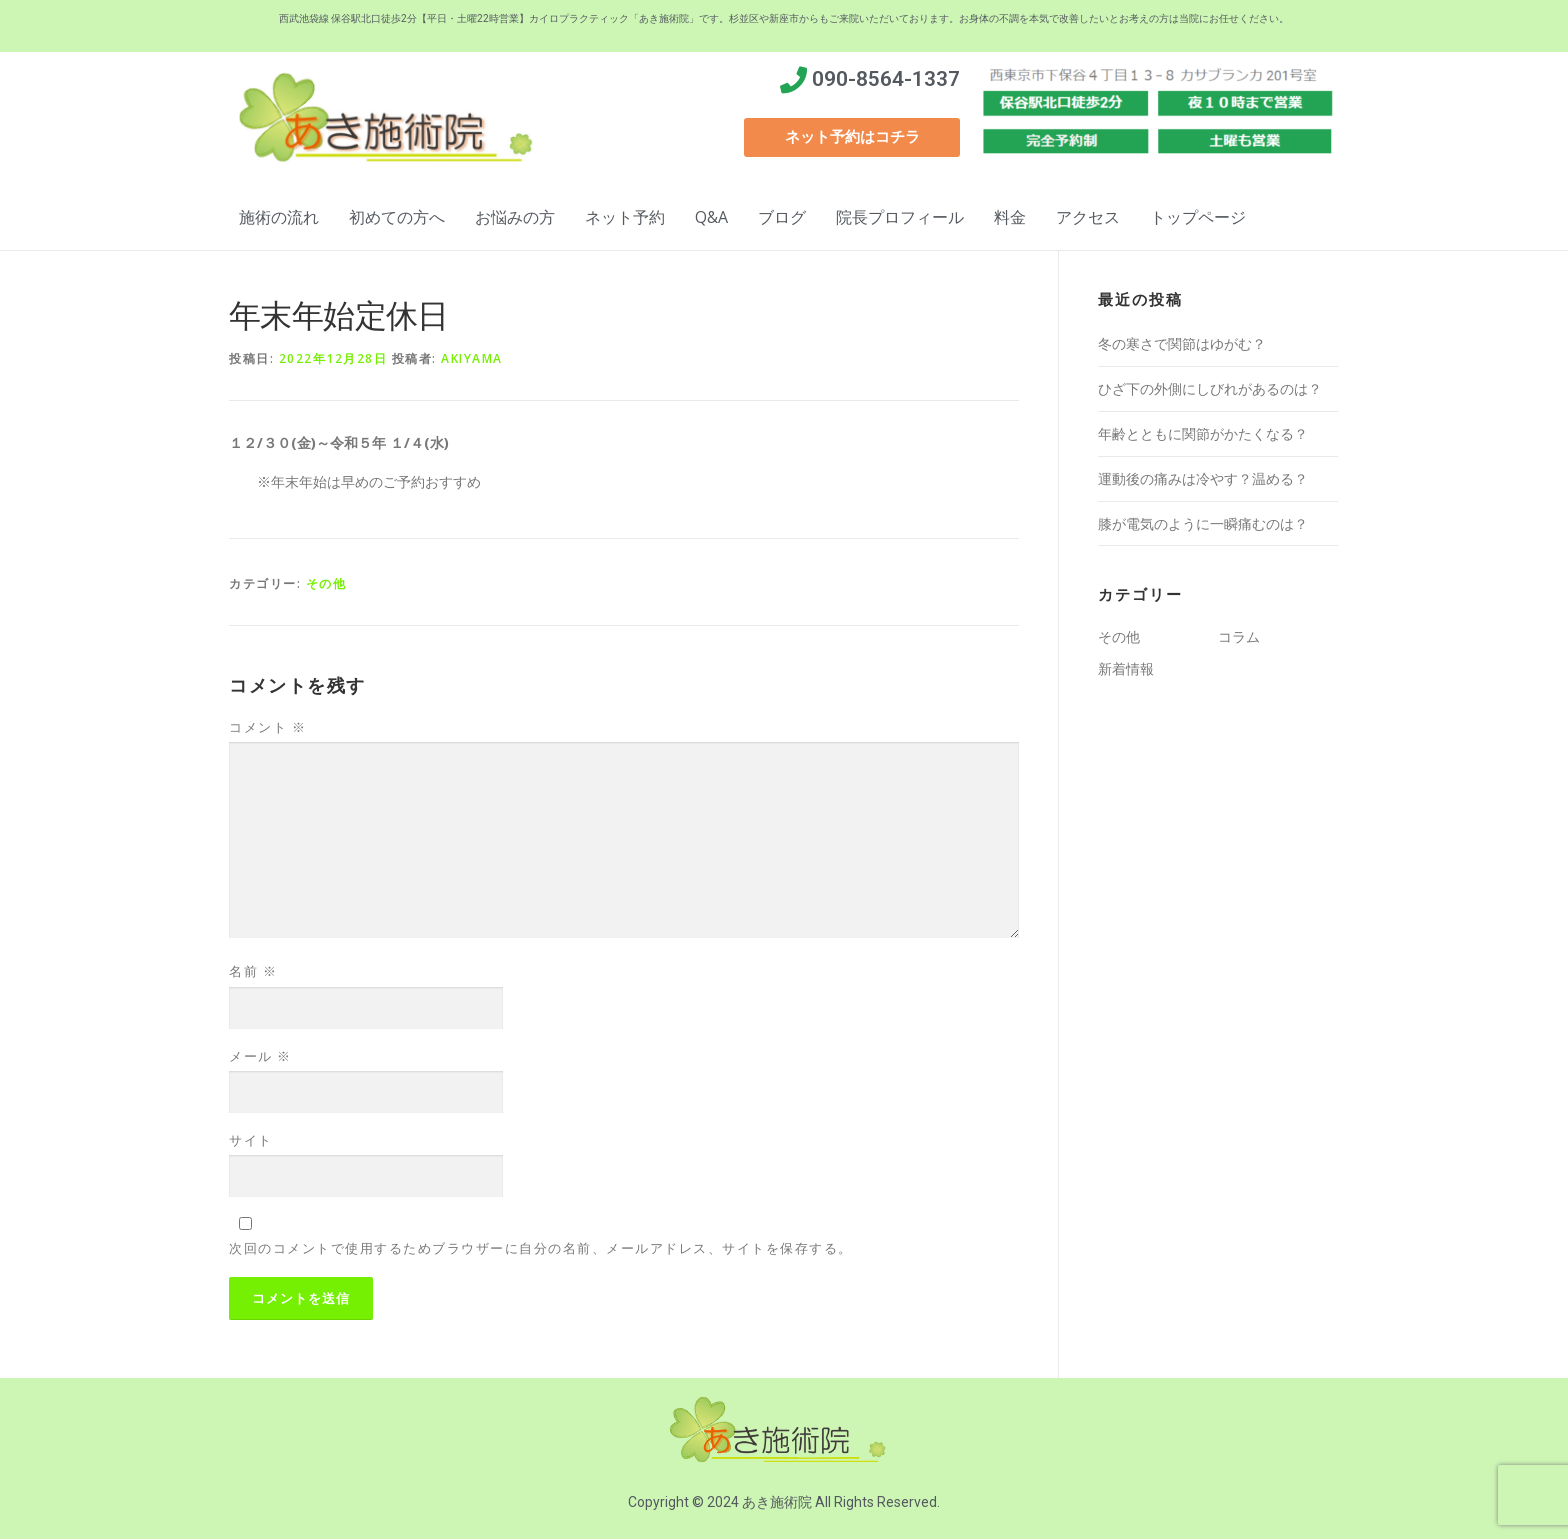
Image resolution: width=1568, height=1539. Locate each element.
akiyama (472, 358)
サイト (251, 1140)
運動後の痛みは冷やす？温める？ (1203, 478)
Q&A (711, 217)
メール (260, 1056)
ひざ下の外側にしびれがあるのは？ (1210, 388)
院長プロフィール (900, 217)
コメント (267, 727)
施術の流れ (279, 217)
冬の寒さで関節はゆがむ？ (1182, 343)
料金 (1010, 217)
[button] (852, 137)
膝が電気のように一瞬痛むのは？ (1203, 523)
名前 (253, 971)
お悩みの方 (515, 217)
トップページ (1198, 217)
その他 (326, 583)
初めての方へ (397, 217)
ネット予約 (625, 217)
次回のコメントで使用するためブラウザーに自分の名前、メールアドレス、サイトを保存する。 (541, 1248)
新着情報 (1126, 668)
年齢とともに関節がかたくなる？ (1203, 433)
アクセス (1088, 217)
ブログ (782, 217)
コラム (1239, 636)
